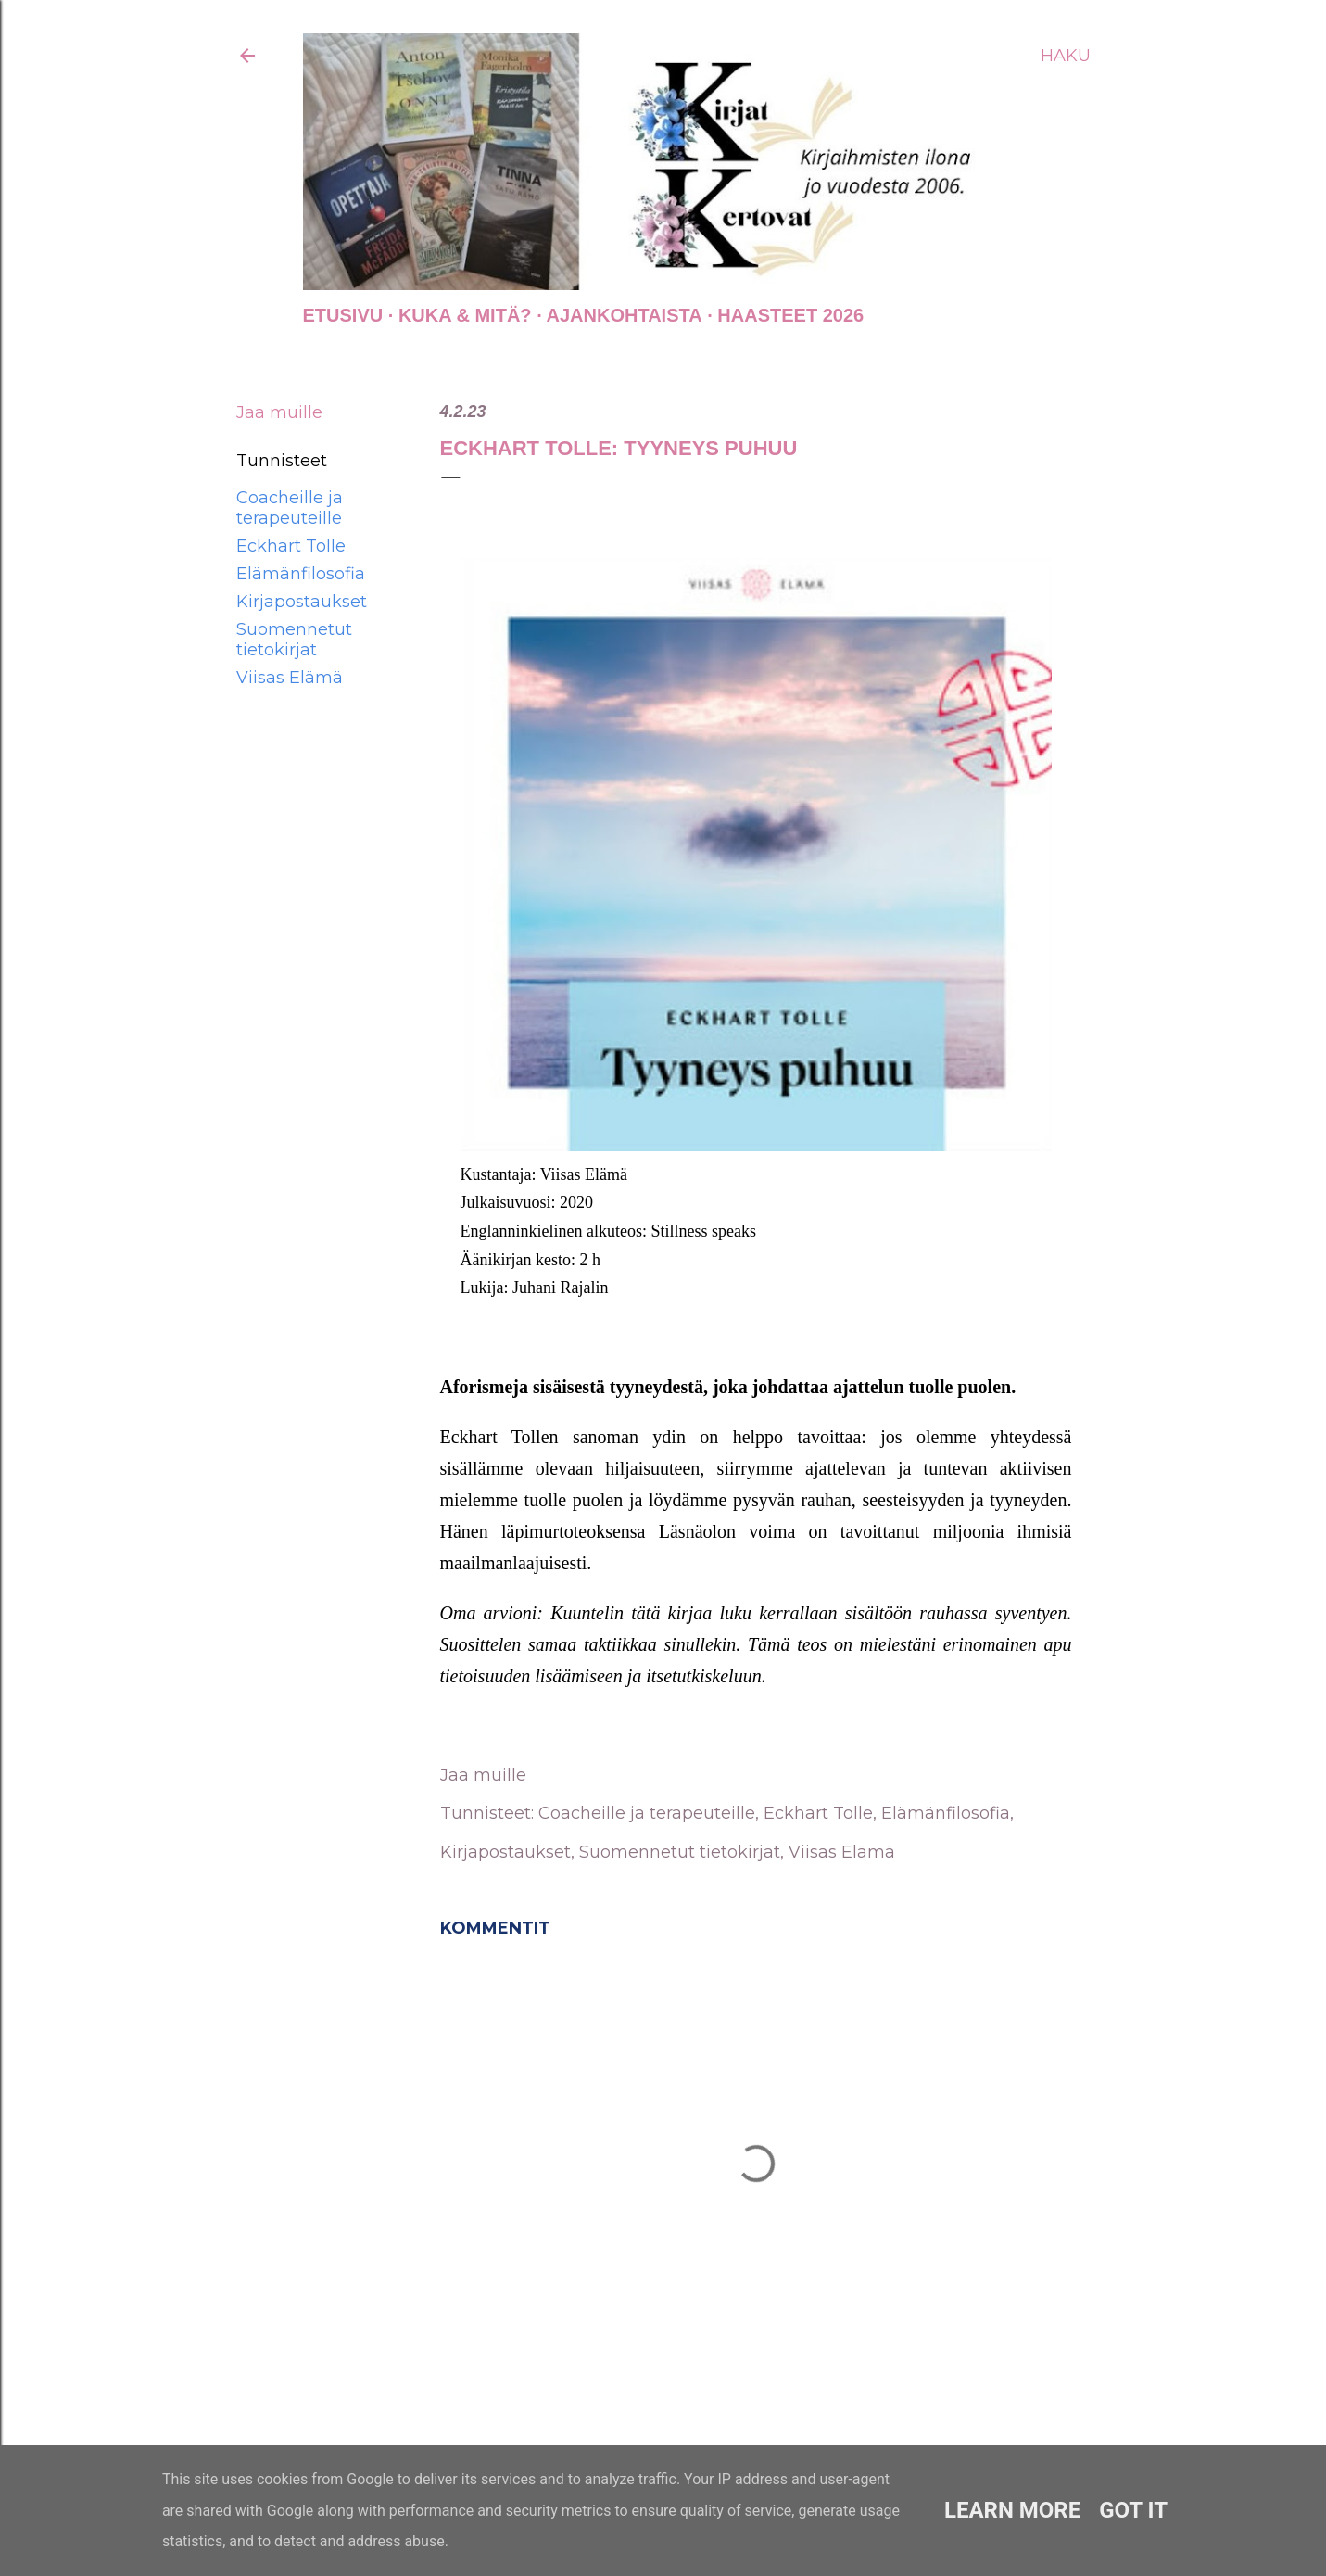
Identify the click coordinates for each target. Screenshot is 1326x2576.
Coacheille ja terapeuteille (289, 508)
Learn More (1012, 2510)
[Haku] (1066, 55)
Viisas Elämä (289, 677)
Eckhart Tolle (291, 546)
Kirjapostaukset (301, 601)
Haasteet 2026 (790, 315)
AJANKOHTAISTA (624, 315)
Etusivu (343, 315)
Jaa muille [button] (279, 412)
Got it (1133, 2510)
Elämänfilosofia (300, 574)
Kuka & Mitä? (465, 315)
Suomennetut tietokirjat (294, 639)
